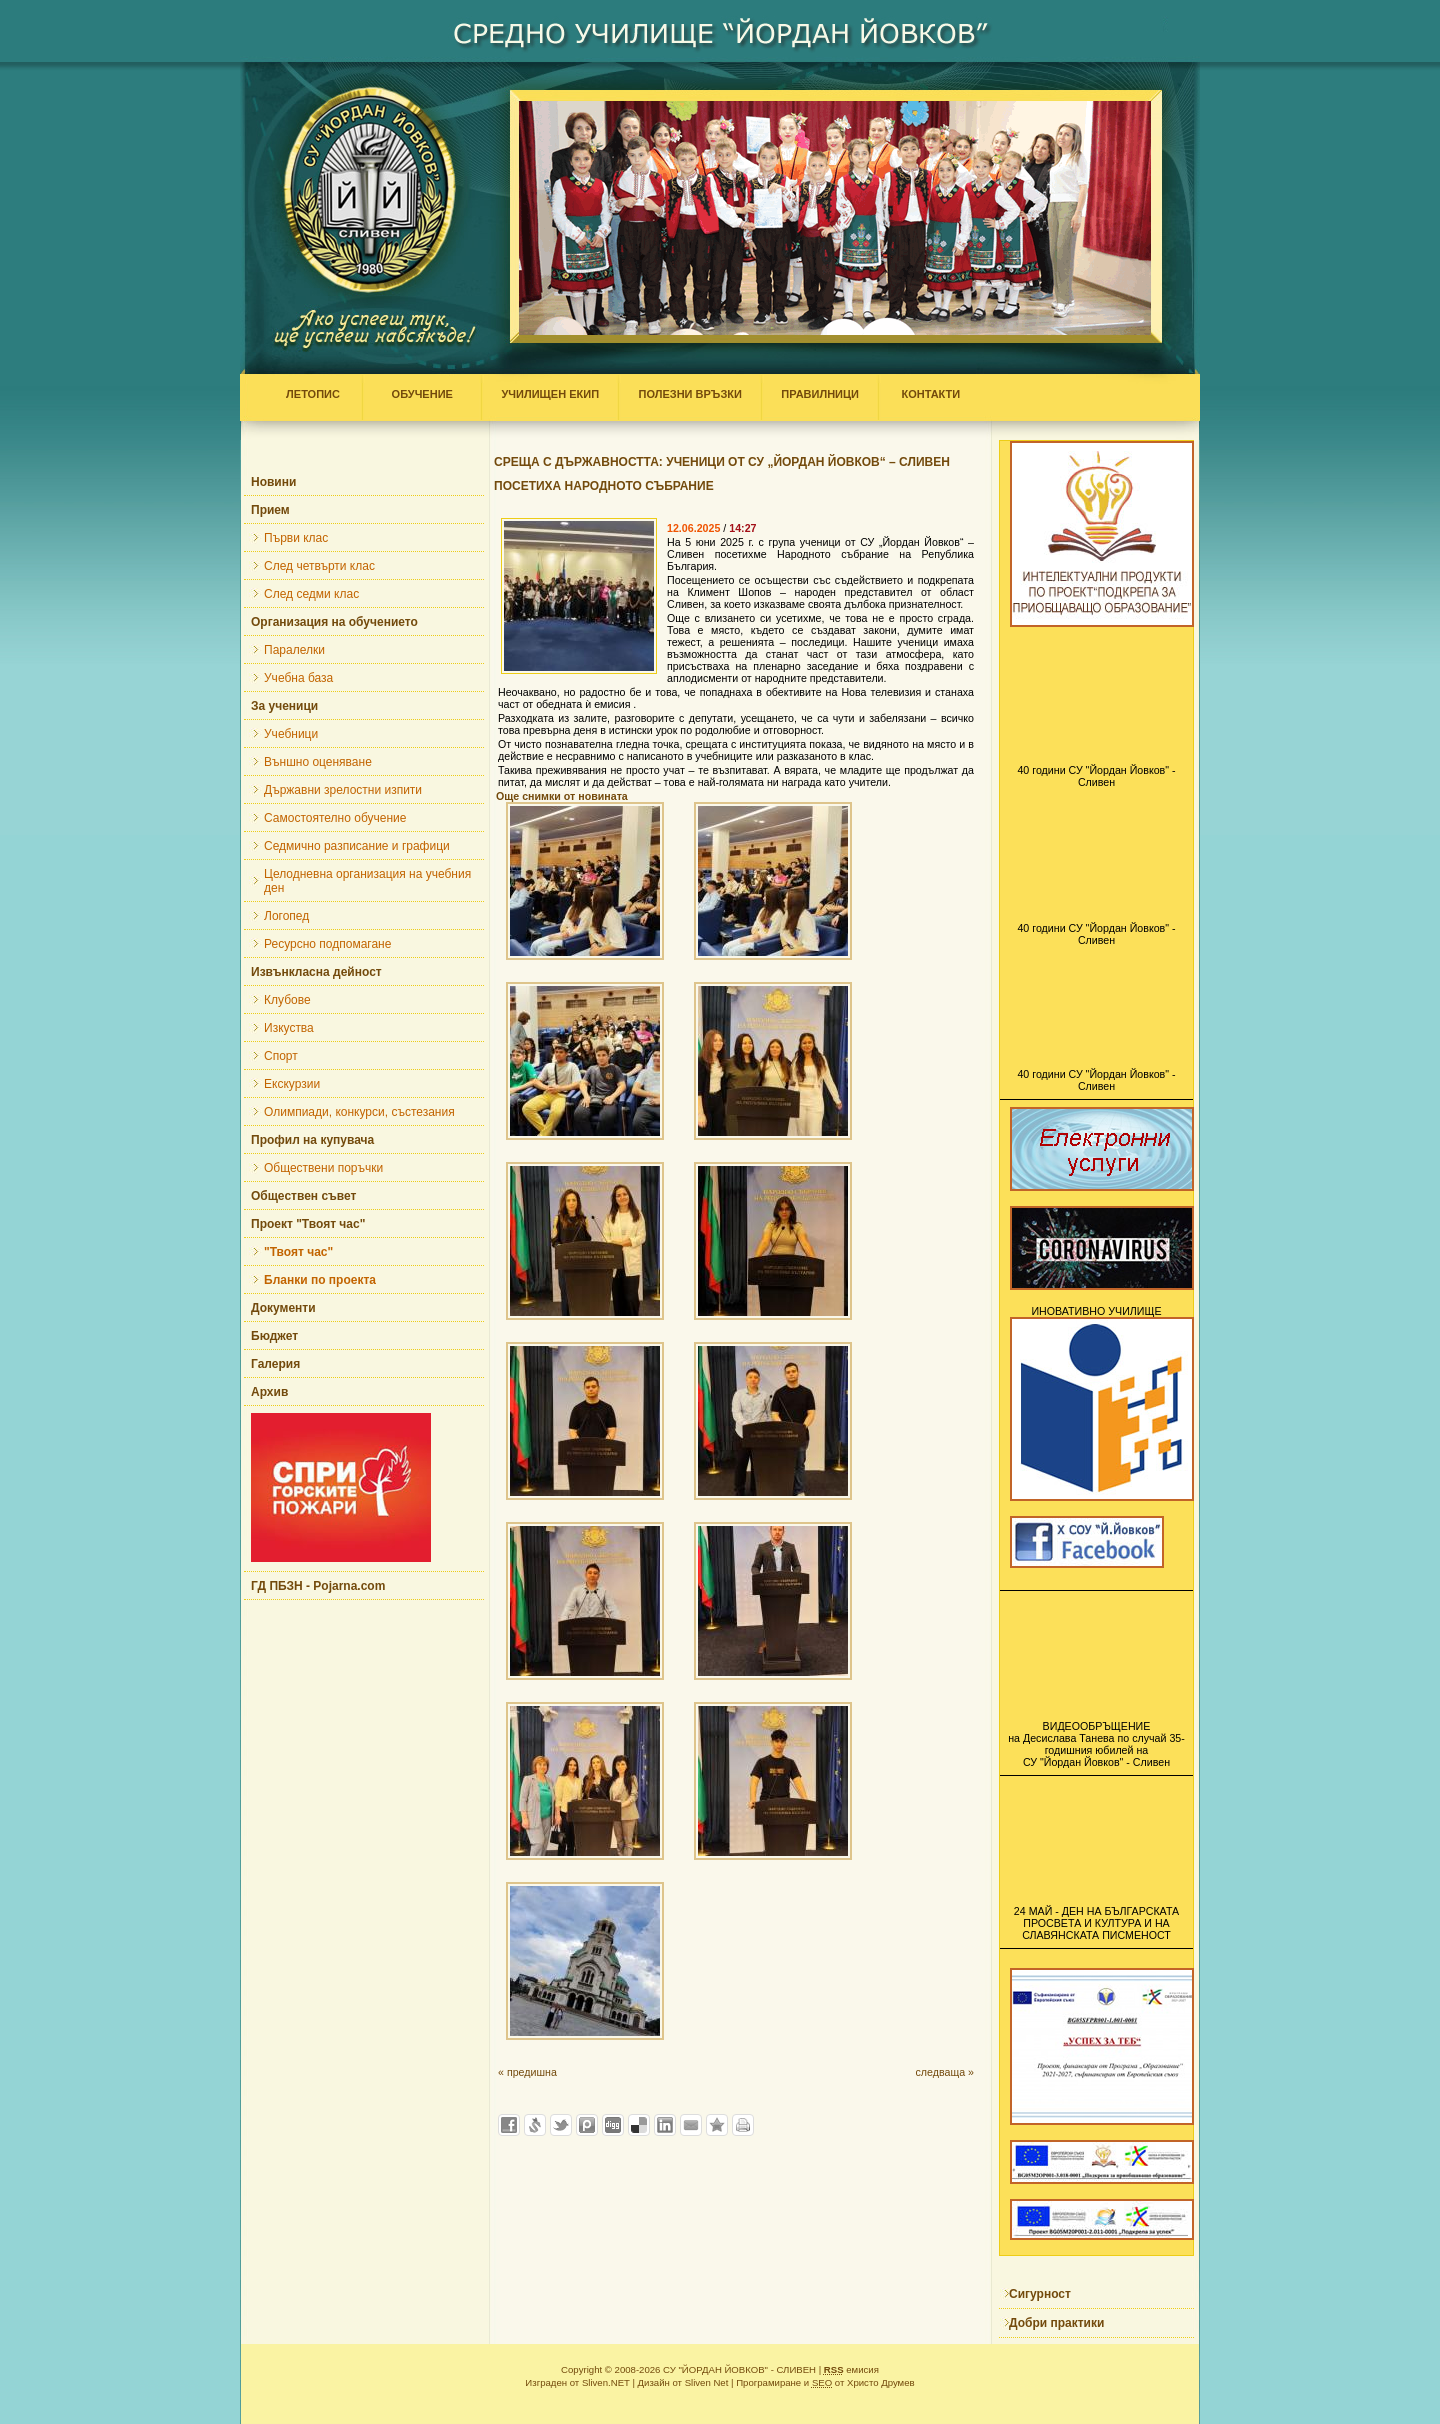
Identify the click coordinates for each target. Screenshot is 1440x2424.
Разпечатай (743, 2125)
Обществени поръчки (323, 1168)
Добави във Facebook (509, 2125)
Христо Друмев (881, 2382)
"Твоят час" (298, 1252)
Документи (283, 1308)
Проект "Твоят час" (308, 1224)
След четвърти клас (319, 566)
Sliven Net (707, 2382)
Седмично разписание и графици (357, 846)
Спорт (281, 1056)
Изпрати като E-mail (691, 2125)
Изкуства (289, 1028)
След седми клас (311, 594)
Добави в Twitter (561, 2125)
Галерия (275, 1364)
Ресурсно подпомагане (327, 944)
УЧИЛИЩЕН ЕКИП (550, 394)
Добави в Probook (587, 2125)
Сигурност (1040, 2294)
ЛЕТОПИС (317, 394)
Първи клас (296, 538)
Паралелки (294, 650)
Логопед (286, 916)
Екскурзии (292, 1084)
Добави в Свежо (535, 2125)
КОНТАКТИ (926, 394)
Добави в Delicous (639, 2125)
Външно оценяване (318, 762)
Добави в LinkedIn (665, 2125)
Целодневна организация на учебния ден (367, 881)
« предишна (527, 2072)
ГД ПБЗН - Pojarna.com (318, 1586)
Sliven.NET (606, 2382)
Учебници (291, 734)
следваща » (944, 2072)
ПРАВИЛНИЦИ (820, 394)
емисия (851, 2369)
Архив (269, 1392)
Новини (273, 482)
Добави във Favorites (717, 2125)
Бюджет (274, 1336)
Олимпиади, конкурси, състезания (359, 1112)
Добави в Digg (613, 2125)
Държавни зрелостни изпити (343, 790)
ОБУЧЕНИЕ (422, 394)
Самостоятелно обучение (335, 818)
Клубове (287, 1000)
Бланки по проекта (320, 1280)
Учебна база (298, 678)
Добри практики (1056, 2323)
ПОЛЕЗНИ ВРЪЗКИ (690, 394)
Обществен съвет (303, 1196)
